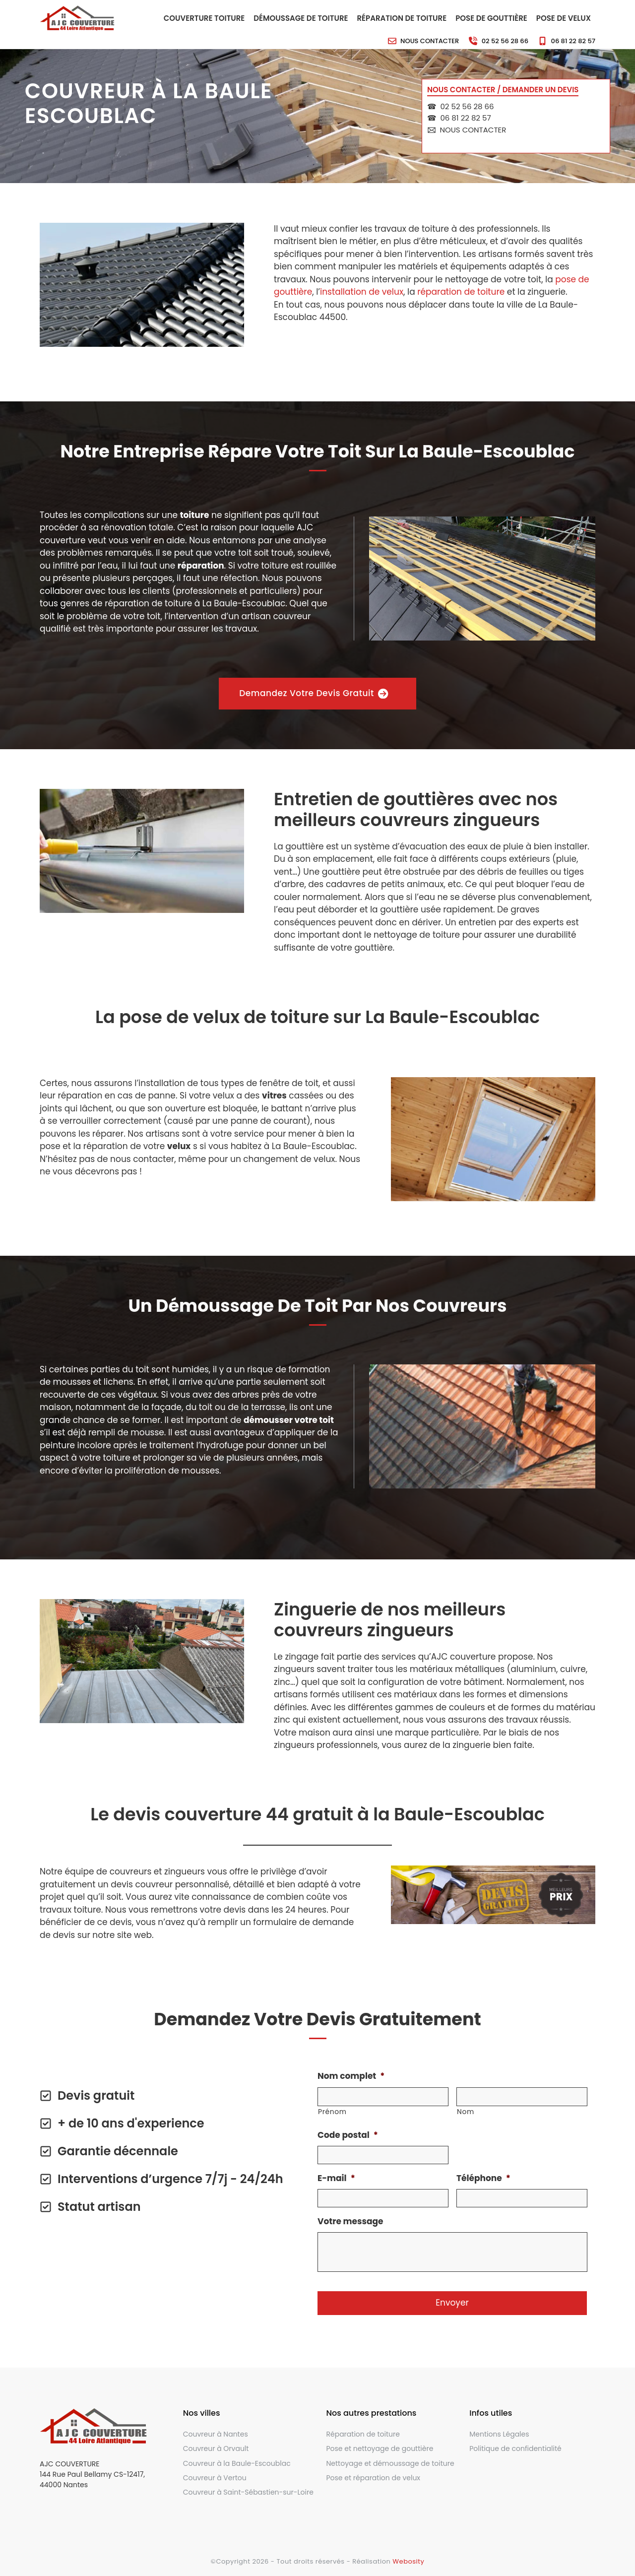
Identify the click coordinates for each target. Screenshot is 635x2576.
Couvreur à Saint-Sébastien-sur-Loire (248, 2492)
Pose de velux (563, 18)
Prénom (332, 2112)
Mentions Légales (499, 2434)
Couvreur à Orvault (216, 2448)
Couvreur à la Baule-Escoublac (237, 2463)
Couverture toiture (204, 18)
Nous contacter (429, 41)
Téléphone (483, 2178)
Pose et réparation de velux (373, 2478)
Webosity (408, 2561)
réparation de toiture (461, 292)
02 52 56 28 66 (505, 41)
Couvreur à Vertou (215, 2478)
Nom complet (351, 2075)
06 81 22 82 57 (573, 41)
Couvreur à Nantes (215, 2434)
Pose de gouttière (491, 18)
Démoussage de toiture (301, 18)
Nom (465, 2112)
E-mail (336, 2178)
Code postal (348, 2134)
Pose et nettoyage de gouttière (380, 2448)
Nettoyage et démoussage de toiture (390, 2463)
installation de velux (361, 292)
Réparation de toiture (402, 18)
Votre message (350, 2221)
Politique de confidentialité (515, 2448)
